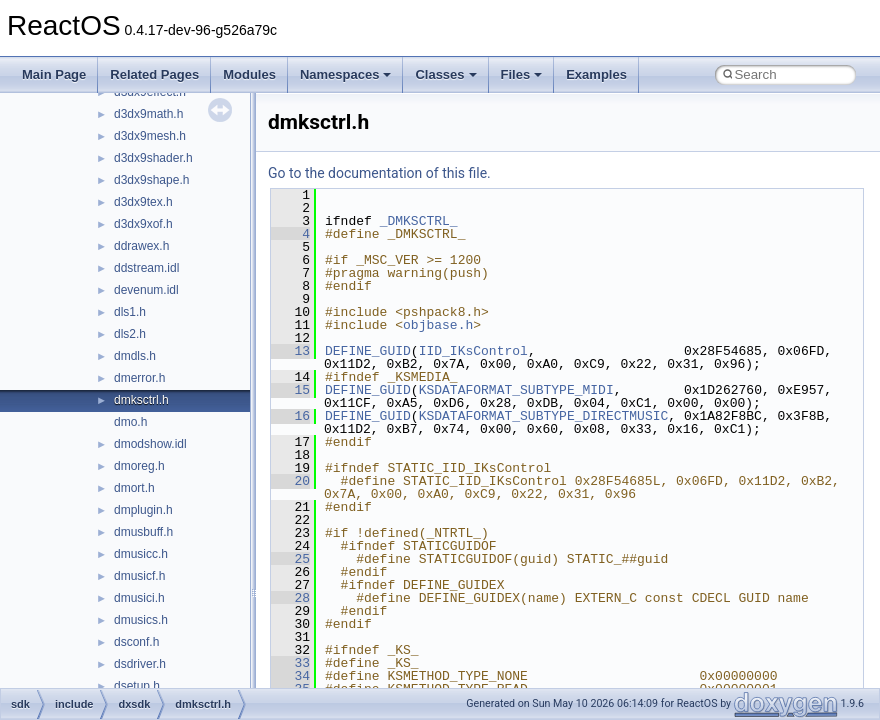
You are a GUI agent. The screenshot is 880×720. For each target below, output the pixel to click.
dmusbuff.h (143, 532)
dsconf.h (136, 642)
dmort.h (134, 488)
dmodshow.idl (150, 444)
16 (290, 416)
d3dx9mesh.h (150, 136)
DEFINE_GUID (368, 351)
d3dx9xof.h (143, 224)
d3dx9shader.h (153, 158)
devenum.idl (146, 290)
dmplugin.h (143, 510)
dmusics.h (141, 620)
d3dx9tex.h (143, 202)
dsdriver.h (140, 664)
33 (290, 663)
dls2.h (130, 334)
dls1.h (130, 312)
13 (290, 351)
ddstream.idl (146, 268)
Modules (249, 74)
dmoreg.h (139, 466)
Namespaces (346, 74)
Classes (445, 74)
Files (522, 74)
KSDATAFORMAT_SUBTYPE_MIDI (516, 390)
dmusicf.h (139, 576)
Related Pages (154, 74)
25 (290, 559)
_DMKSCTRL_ (419, 221)
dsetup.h (137, 686)
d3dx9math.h (148, 114)
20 (290, 481)
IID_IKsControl (473, 351)
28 (290, 598)
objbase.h (438, 325)
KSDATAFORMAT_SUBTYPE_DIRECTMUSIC (544, 416)
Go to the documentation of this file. (379, 173)
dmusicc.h (141, 554)
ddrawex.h (141, 246)
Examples (596, 74)
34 (290, 676)
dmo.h (130, 422)
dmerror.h (139, 378)
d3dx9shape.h (151, 180)
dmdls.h (135, 356)
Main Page (54, 74)
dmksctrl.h (141, 400)
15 (290, 390)
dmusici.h (139, 598)
